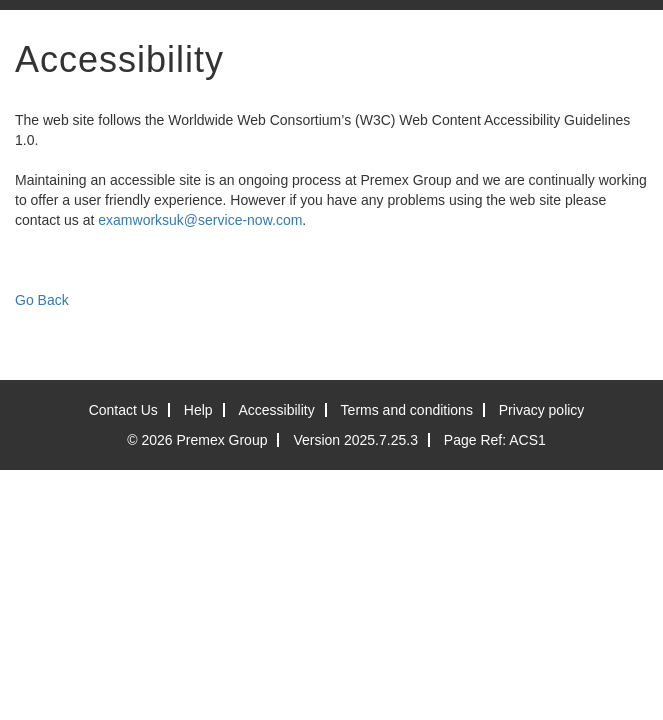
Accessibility (276, 410)
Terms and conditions (407, 410)
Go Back (42, 300)
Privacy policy (542, 410)
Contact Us (123, 410)
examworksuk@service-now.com (200, 220)
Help (198, 410)
